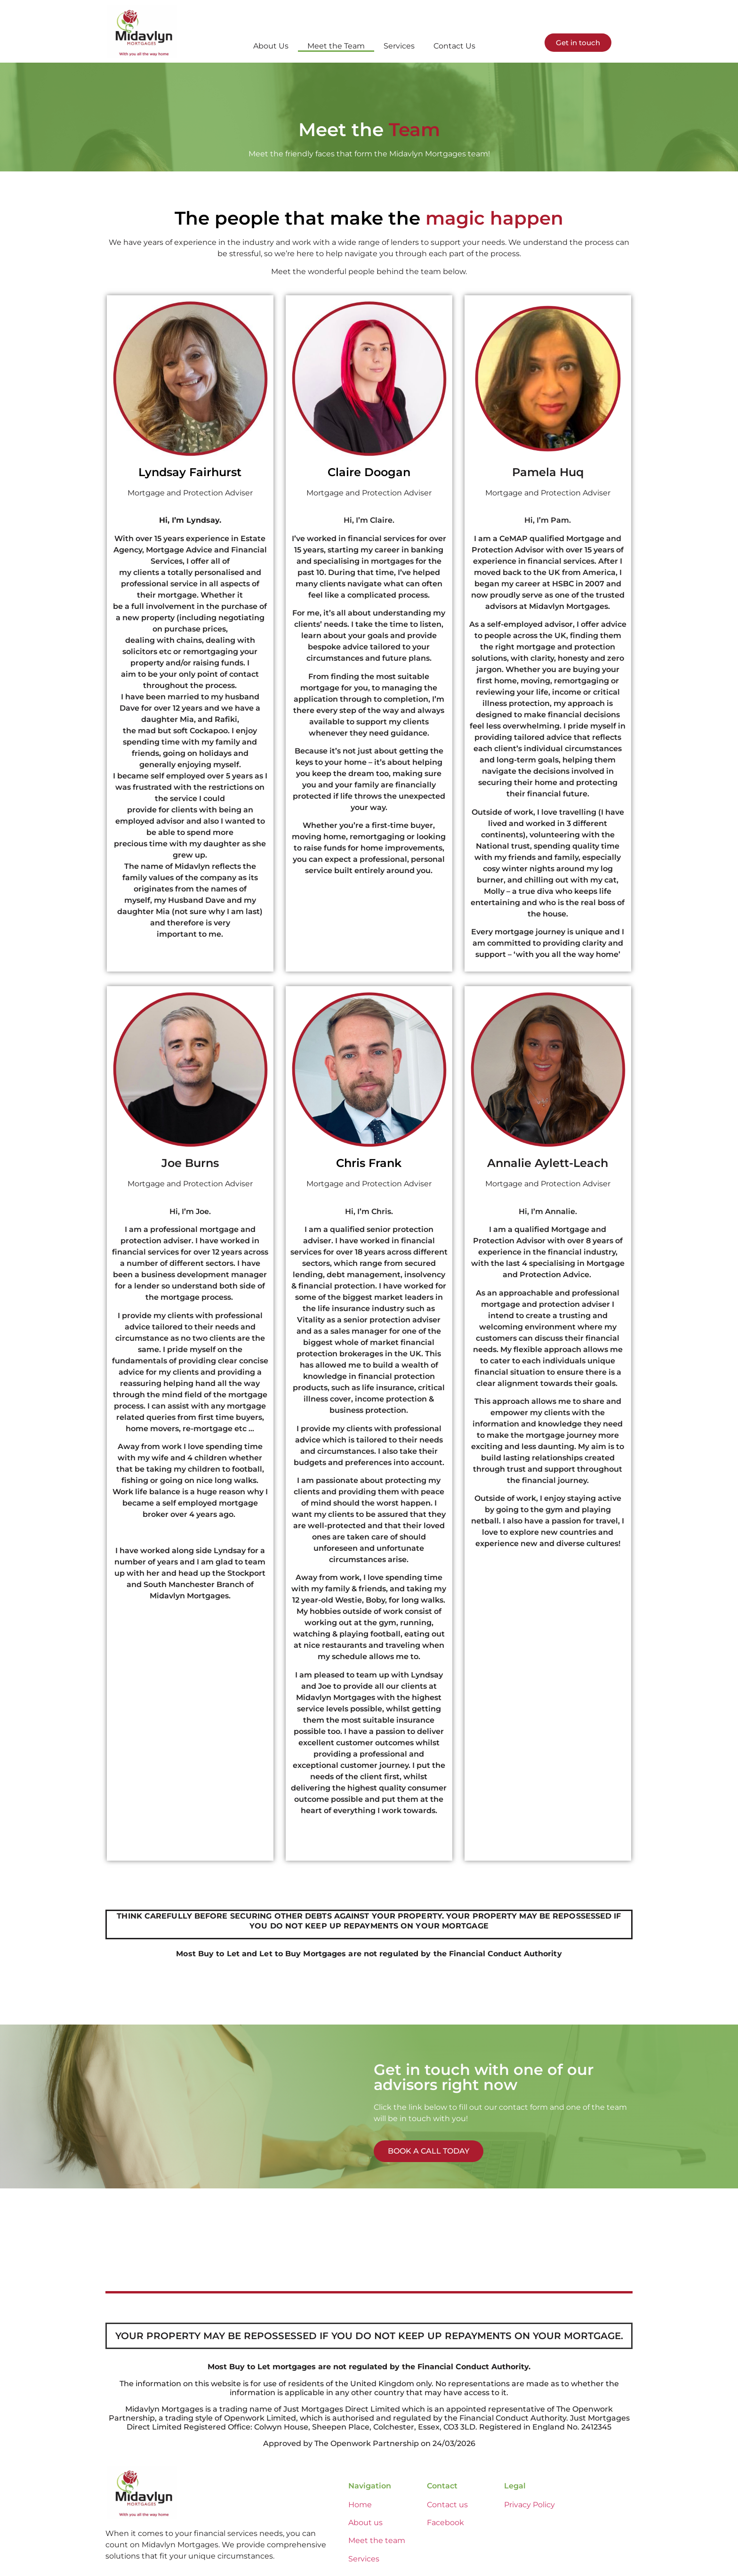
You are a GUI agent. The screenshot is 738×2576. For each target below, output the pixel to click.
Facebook (445, 2522)
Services (399, 45)
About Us (271, 45)
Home (360, 2504)
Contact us (447, 2504)
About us (365, 2522)
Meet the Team (336, 45)
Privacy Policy (529, 2504)
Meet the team (376, 2540)
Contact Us (454, 45)
